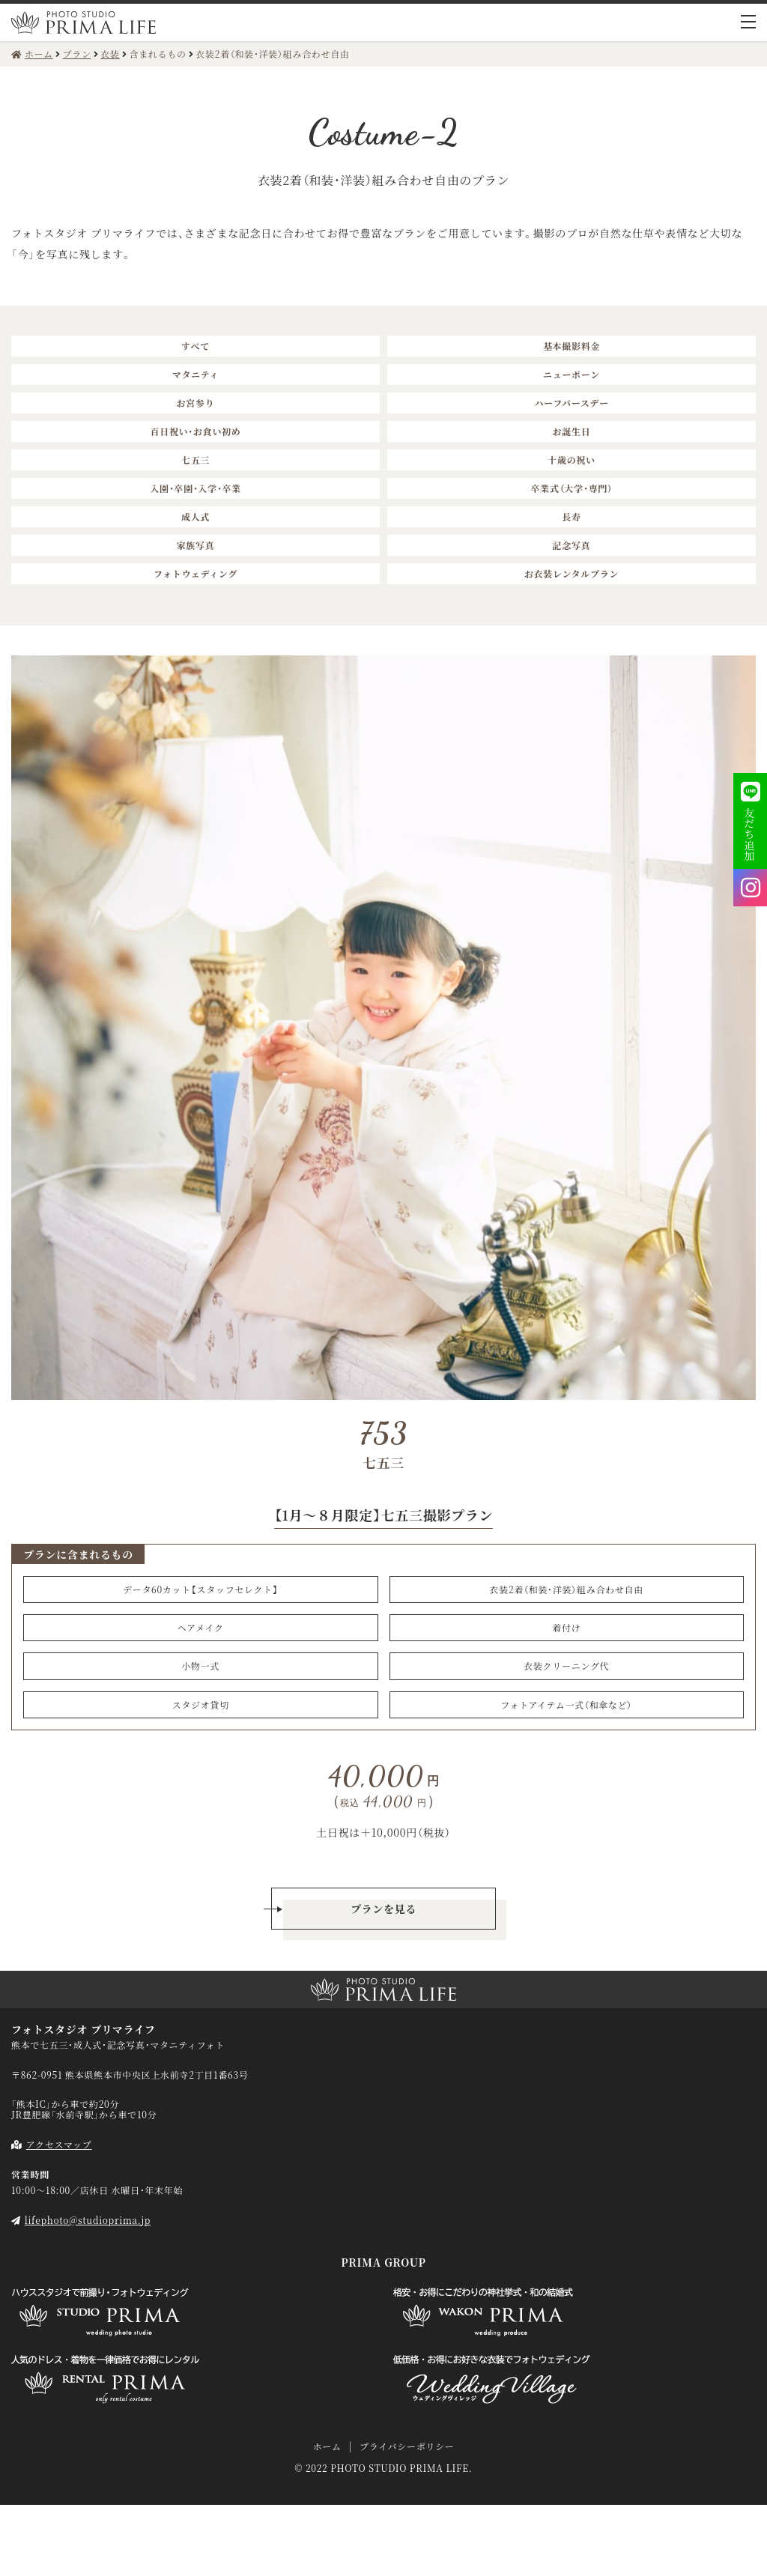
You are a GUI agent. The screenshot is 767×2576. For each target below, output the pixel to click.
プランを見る (383, 1908)
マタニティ (195, 374)
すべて (195, 345)
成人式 (195, 516)
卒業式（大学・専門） (571, 488)
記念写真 (572, 545)
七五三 (195, 459)
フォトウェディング (195, 573)
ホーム (326, 2446)
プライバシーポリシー (407, 2446)
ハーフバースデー (571, 402)
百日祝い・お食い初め (195, 431)
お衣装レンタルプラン (571, 573)
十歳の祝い (571, 459)
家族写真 (196, 545)
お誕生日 (572, 431)
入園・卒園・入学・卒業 (195, 488)
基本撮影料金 (571, 345)
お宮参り (196, 402)
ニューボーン (571, 374)
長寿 (571, 516)
